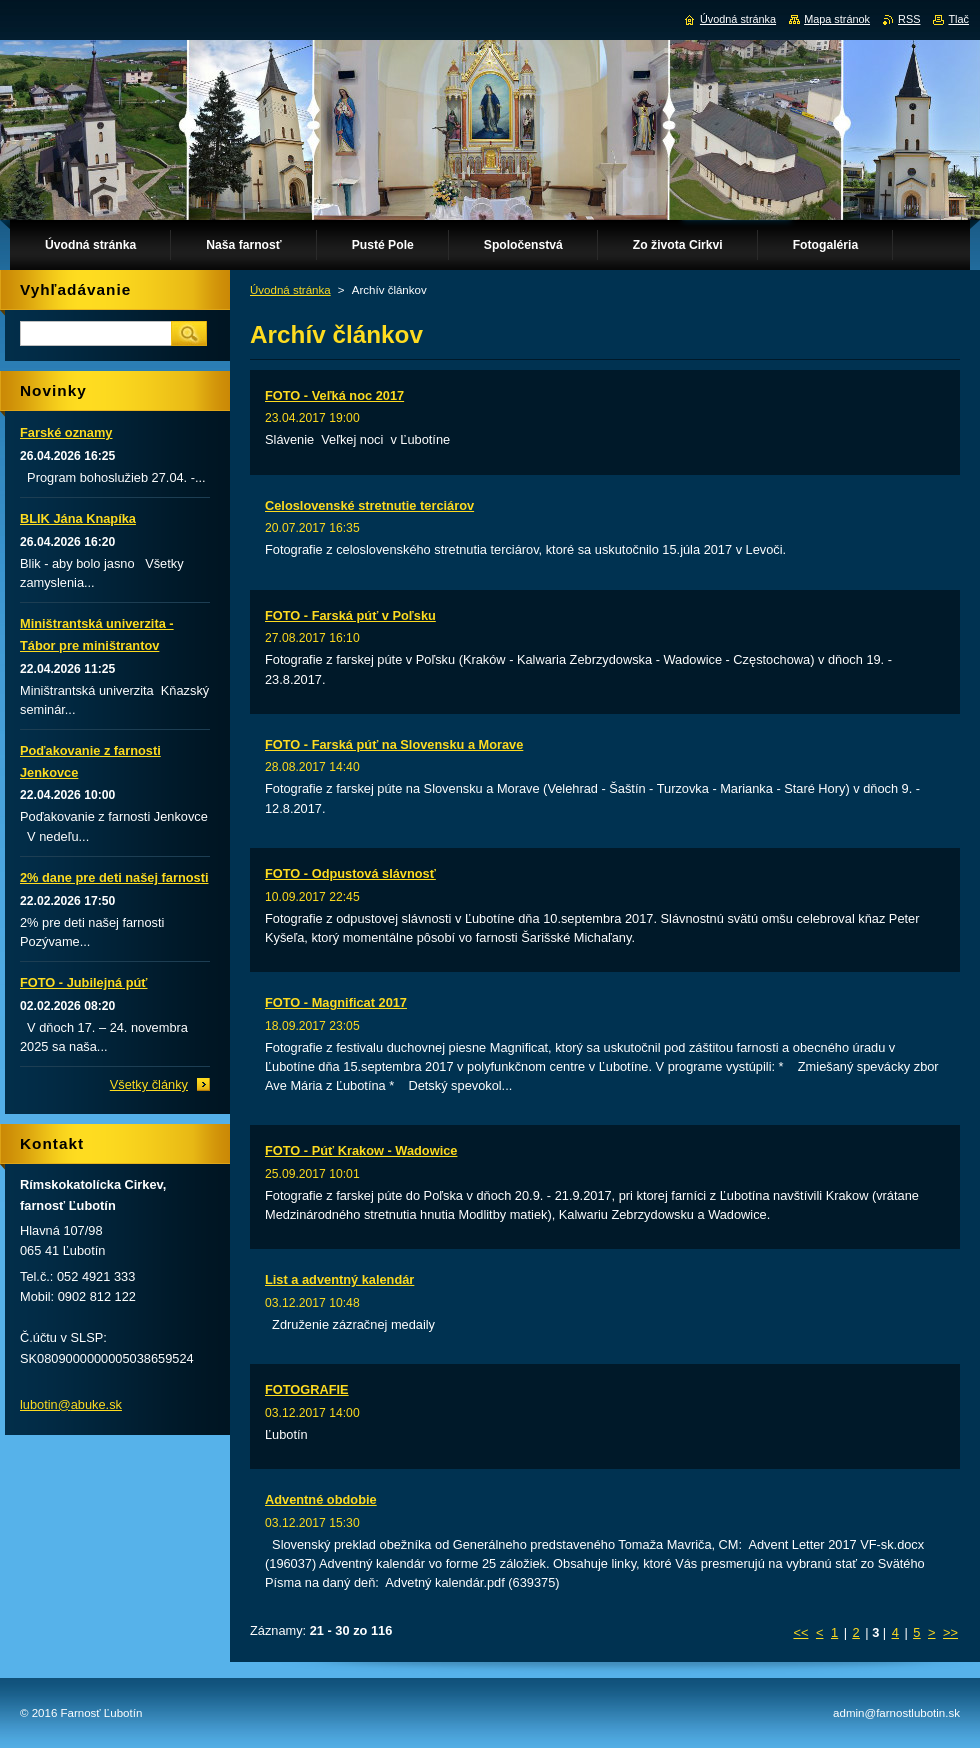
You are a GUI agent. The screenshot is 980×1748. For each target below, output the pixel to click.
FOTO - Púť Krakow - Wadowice (361, 1150)
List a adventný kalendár (339, 1279)
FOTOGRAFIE (307, 1389)
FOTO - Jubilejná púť (83, 982)
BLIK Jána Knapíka (78, 518)
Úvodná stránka (290, 290)
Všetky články (149, 1084)
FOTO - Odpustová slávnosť (350, 873)
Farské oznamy (66, 432)
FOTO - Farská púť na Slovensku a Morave (394, 744)
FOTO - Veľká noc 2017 (334, 395)
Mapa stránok (837, 19)
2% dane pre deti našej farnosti (114, 877)
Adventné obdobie (321, 1499)
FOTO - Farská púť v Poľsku (350, 615)
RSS (909, 19)
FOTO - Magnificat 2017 (336, 1002)
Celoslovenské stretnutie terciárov (369, 505)
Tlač (958, 19)
